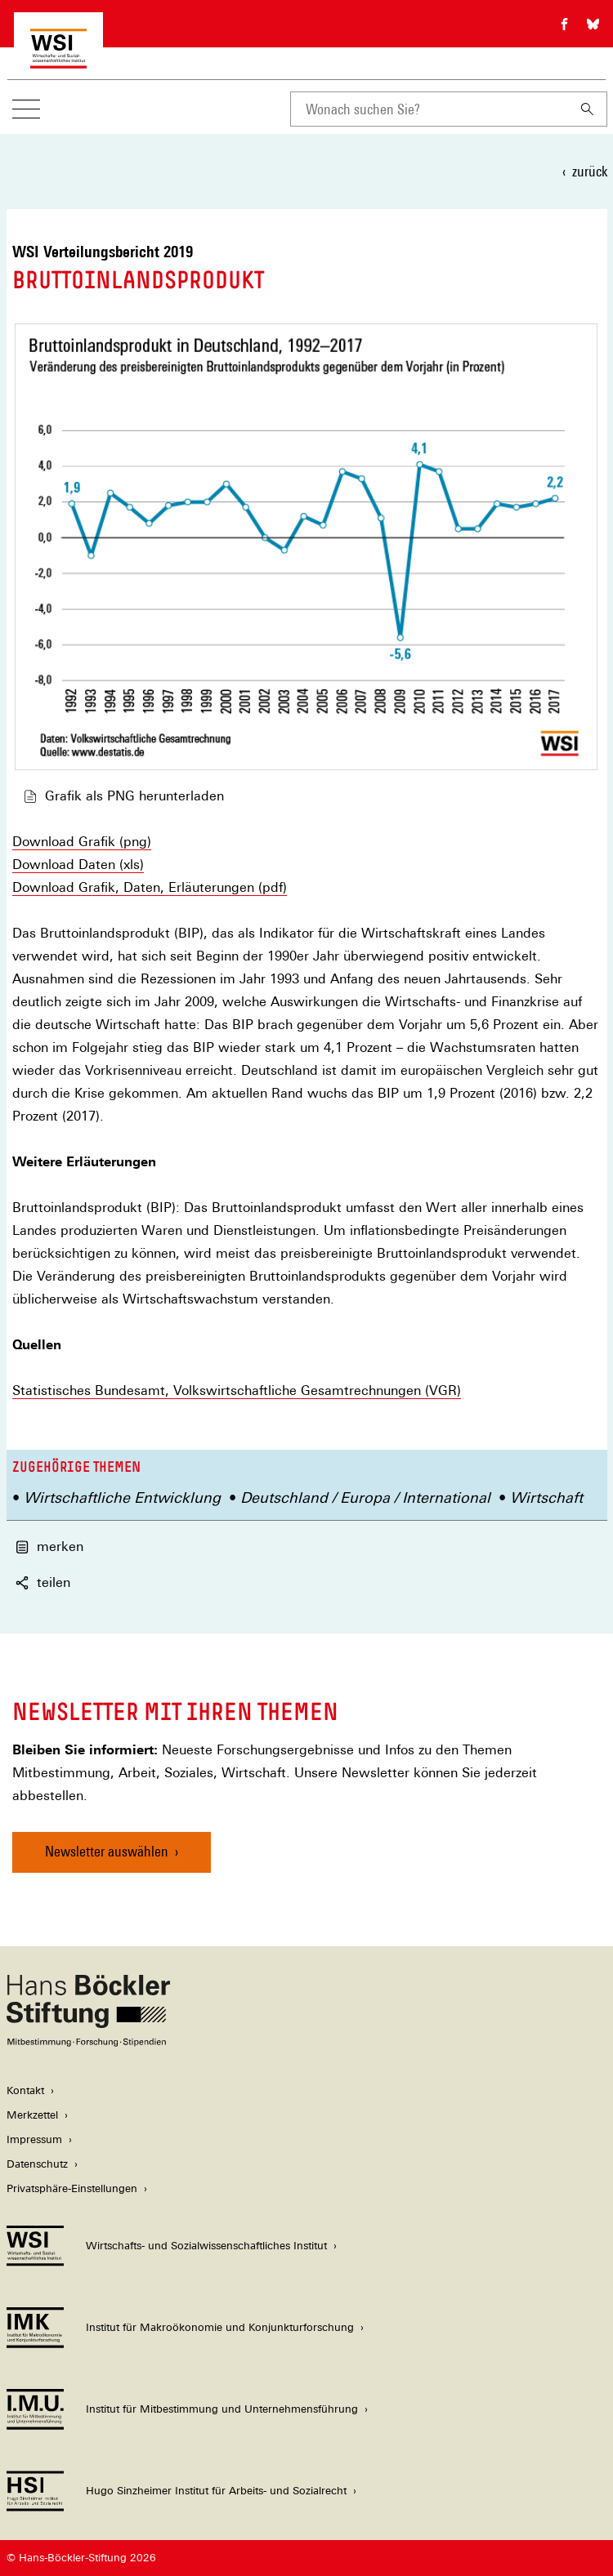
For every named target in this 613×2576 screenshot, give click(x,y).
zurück (589, 171)
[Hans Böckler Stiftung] (88, 2042)
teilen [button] (43, 1582)
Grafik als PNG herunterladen (124, 796)
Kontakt (25, 2090)
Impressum (34, 2139)
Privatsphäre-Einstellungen (72, 2188)
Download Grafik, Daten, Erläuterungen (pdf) (149, 888)
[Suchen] (587, 109)
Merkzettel (32, 2115)
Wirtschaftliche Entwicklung (122, 1497)
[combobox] (429, 109)
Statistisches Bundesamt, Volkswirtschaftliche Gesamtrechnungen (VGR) (236, 1391)
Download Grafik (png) (81, 842)
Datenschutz (37, 2164)
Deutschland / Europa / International (365, 1497)
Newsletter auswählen (106, 1851)
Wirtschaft (546, 1497)
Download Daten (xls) (78, 865)
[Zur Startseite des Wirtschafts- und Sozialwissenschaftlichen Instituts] (58, 60)
